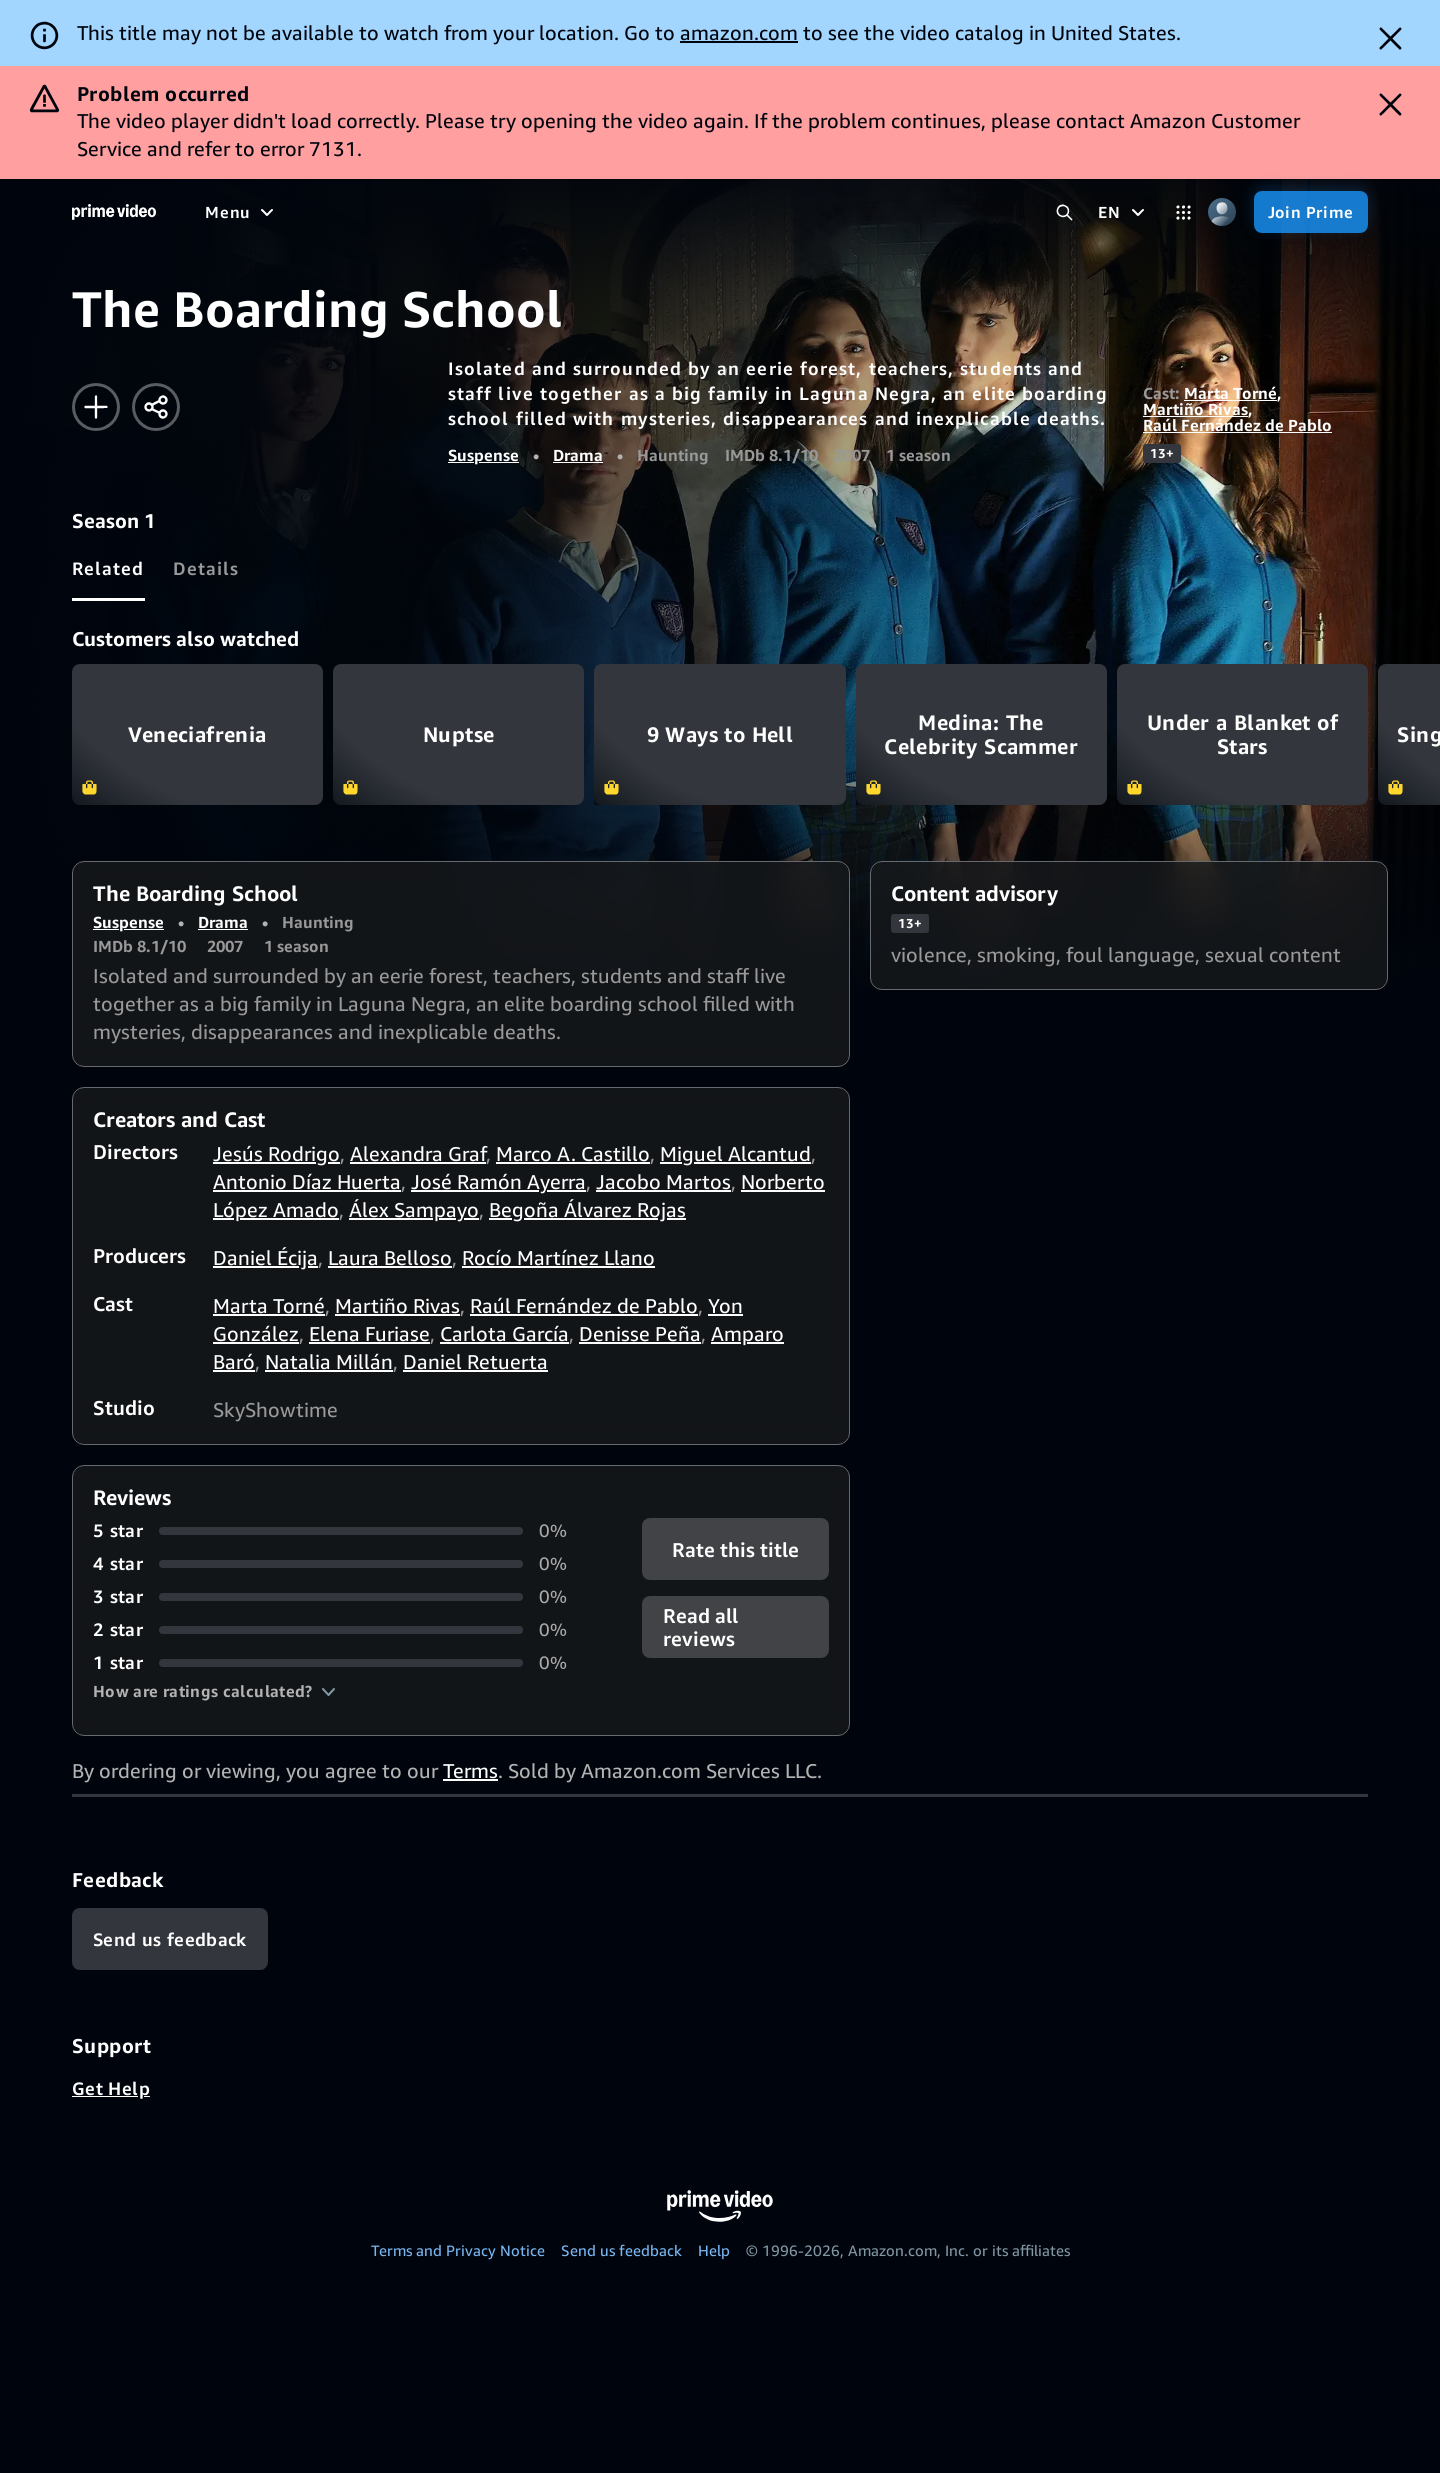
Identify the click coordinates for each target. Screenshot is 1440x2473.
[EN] (1123, 212)
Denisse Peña (640, 1333)
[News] (560, 212)
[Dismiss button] (1390, 38)
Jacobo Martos (663, 1181)
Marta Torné (1230, 393)
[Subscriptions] (768, 212)
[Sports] (483, 212)
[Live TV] (639, 212)
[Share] (156, 407)
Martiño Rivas (1195, 409)
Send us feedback (621, 2250)
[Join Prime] (1311, 212)
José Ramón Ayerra (498, 1181)
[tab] (108, 568)
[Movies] (296, 212)
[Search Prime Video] (1064, 212)
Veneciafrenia (197, 734)
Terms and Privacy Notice (458, 2250)
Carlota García (504, 1333)
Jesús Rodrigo (276, 1153)
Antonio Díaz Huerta (307, 1181)
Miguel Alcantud (735, 1153)
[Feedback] (170, 1939)
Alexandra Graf (418, 1153)
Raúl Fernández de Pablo (1237, 425)
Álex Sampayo (414, 1209)
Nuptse (458, 734)
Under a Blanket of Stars (1242, 734)
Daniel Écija (265, 1257)
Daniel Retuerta (475, 1361)
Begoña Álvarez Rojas (587, 1209)
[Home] (114, 212)
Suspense (483, 455)
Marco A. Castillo (573, 1153)
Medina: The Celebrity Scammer (981, 734)
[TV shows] (390, 212)
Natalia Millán (329, 1361)
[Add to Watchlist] (96, 407)
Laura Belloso (390, 1257)
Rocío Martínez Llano (558, 1257)
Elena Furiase (369, 1333)
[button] (214, 1691)
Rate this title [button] (735, 1549)
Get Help (111, 2088)
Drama (578, 455)
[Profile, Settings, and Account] (1222, 212)
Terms (470, 1770)
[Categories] (1183, 212)
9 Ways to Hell (719, 734)
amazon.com (739, 32)
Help (714, 2250)
